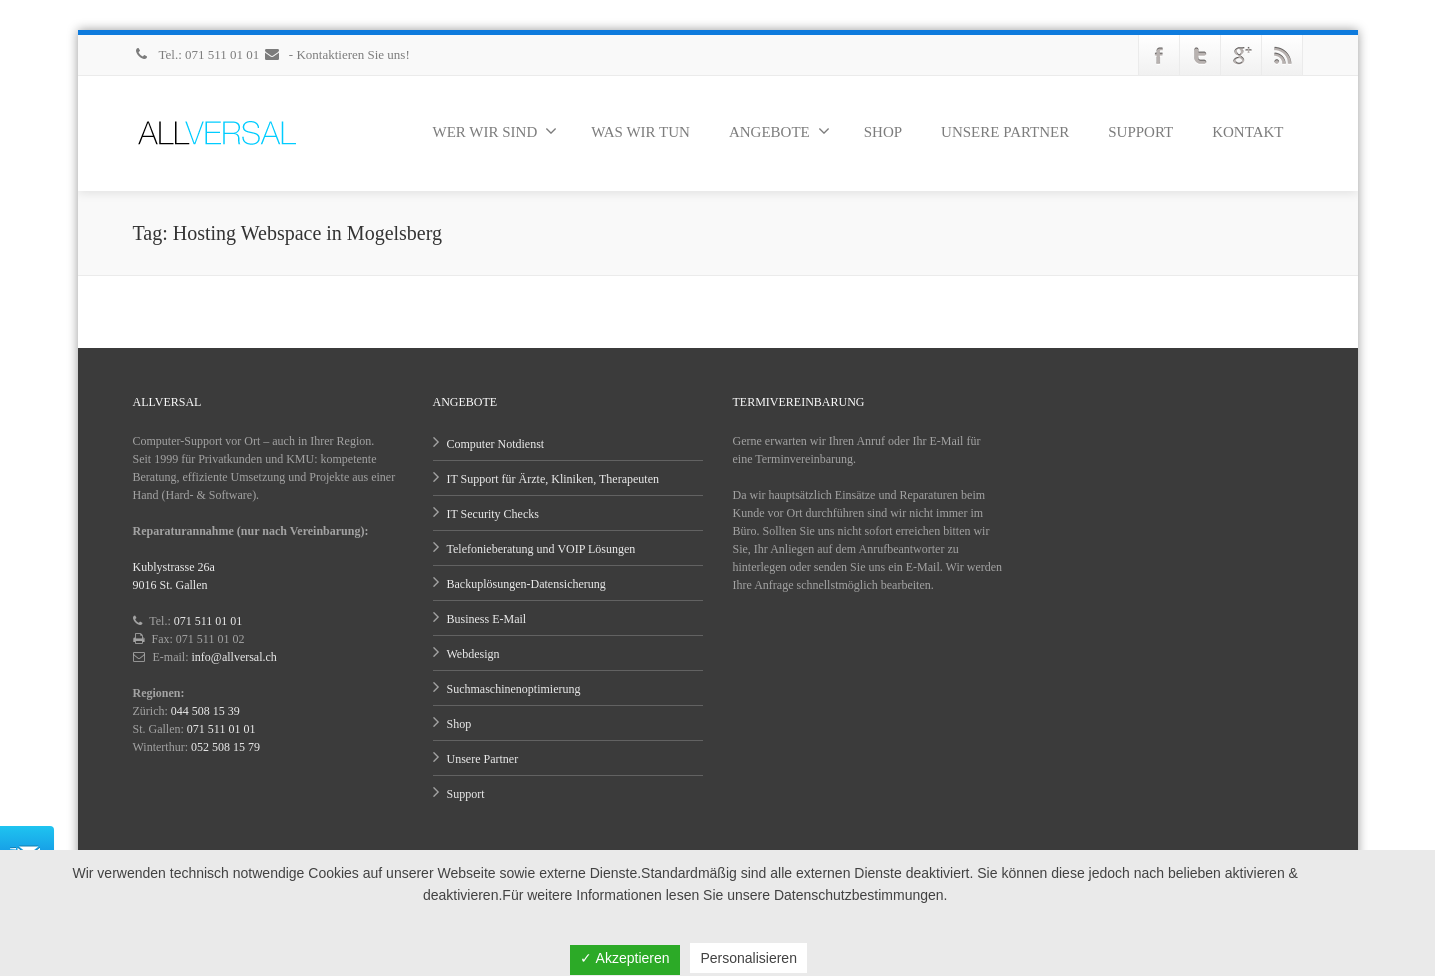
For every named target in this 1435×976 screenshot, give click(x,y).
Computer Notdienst (496, 444)
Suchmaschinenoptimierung (514, 689)
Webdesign (473, 654)
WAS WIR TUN (640, 132)
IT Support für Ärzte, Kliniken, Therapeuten (553, 479)
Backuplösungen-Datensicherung (526, 584)
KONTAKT (1247, 132)
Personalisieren (748, 958)
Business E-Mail (487, 619)
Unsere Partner (483, 759)
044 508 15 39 (205, 711)
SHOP (883, 132)
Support (466, 794)
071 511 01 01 (208, 621)
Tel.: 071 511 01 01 (198, 54)
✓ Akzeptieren (624, 958)
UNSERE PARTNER (1005, 132)
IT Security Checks (493, 514)
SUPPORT (1140, 132)
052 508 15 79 (225, 747)
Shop (459, 724)
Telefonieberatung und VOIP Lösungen (541, 549)
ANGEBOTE (779, 131)
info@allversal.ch (234, 657)
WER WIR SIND (495, 131)
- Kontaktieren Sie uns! (336, 54)
